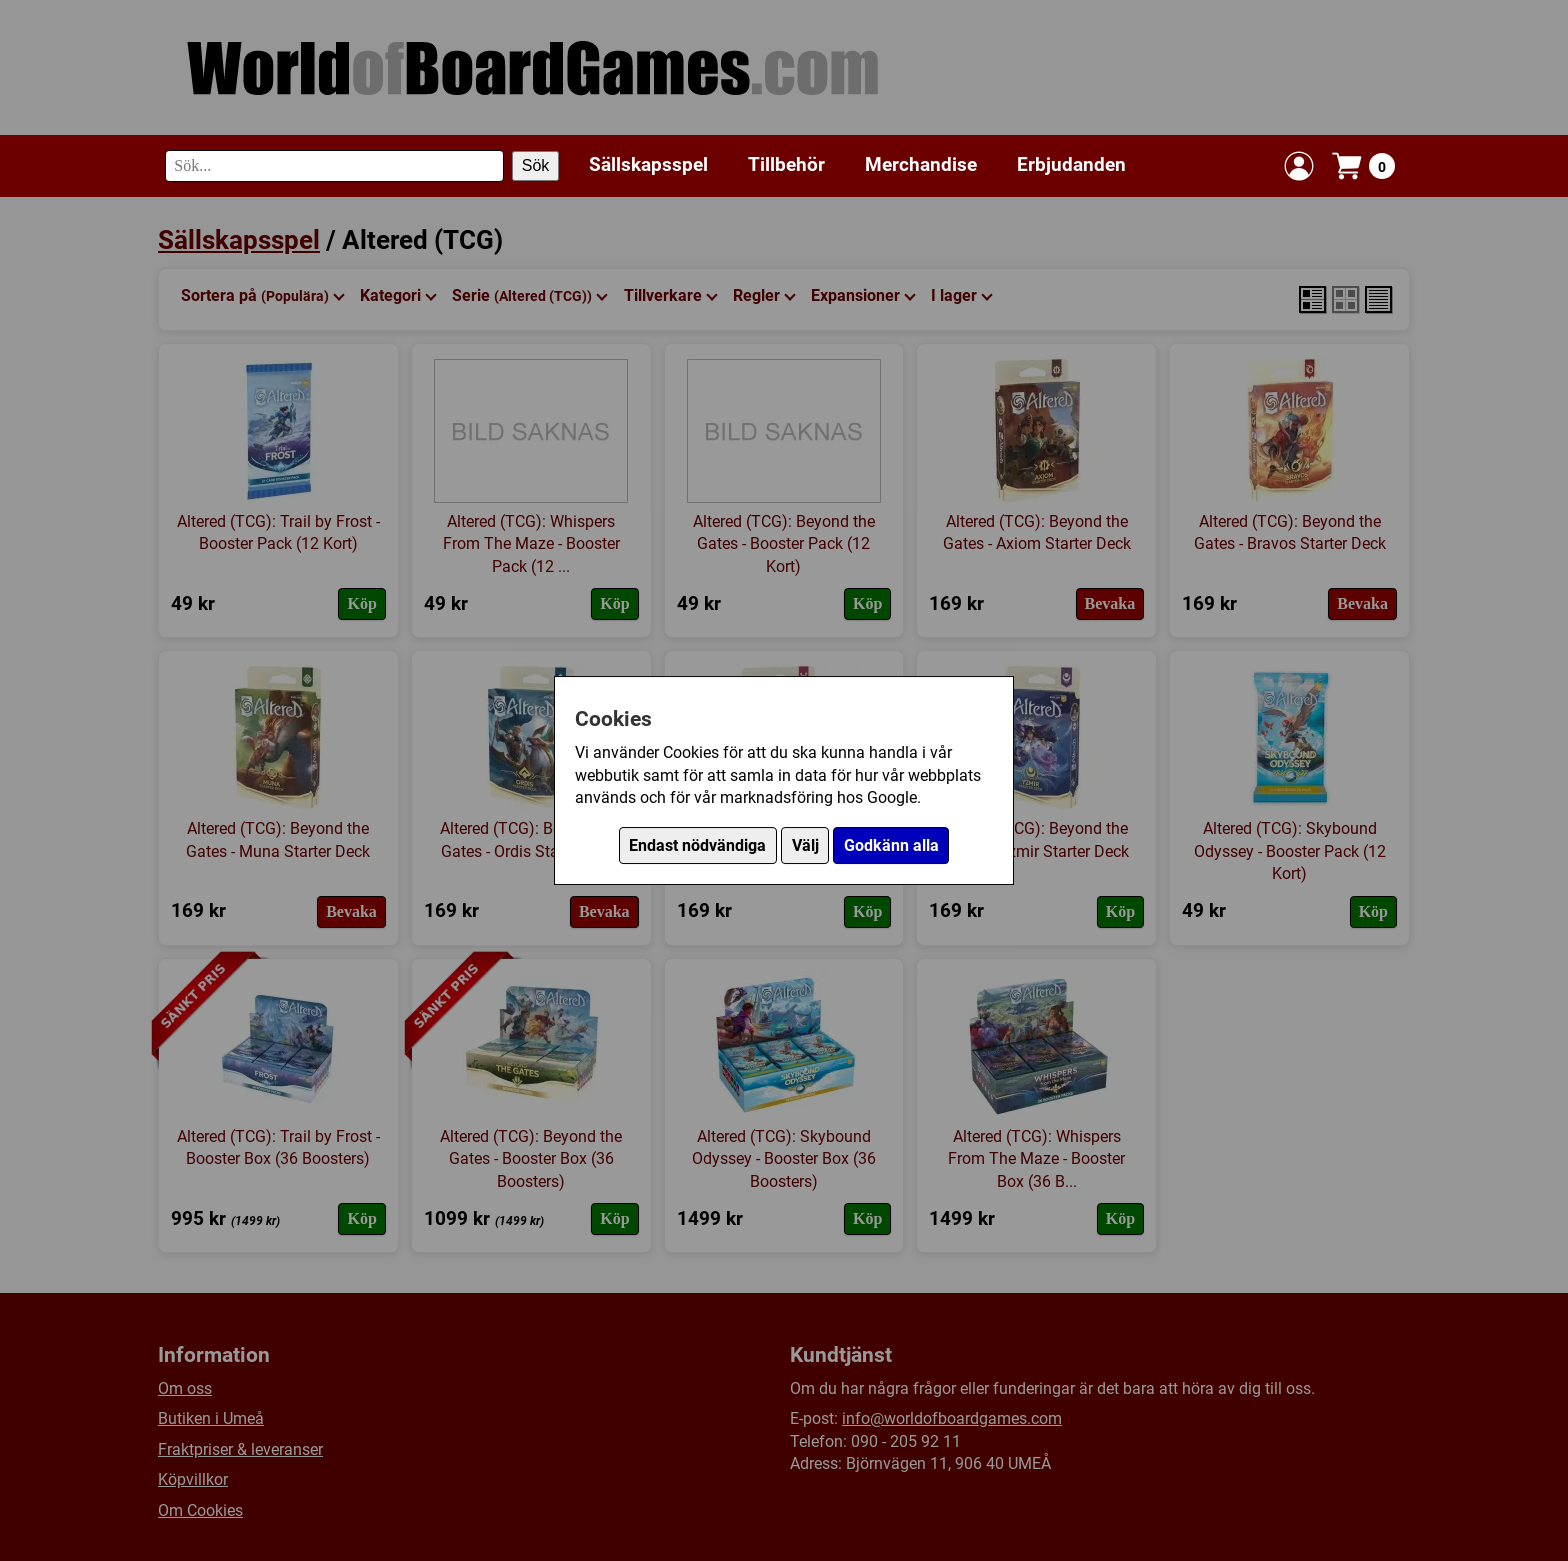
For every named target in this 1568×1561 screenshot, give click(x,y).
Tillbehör (786, 164)
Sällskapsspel (648, 164)
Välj (805, 845)
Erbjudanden (1071, 164)
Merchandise (921, 164)
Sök (536, 165)
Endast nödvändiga (697, 845)
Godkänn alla (891, 845)
